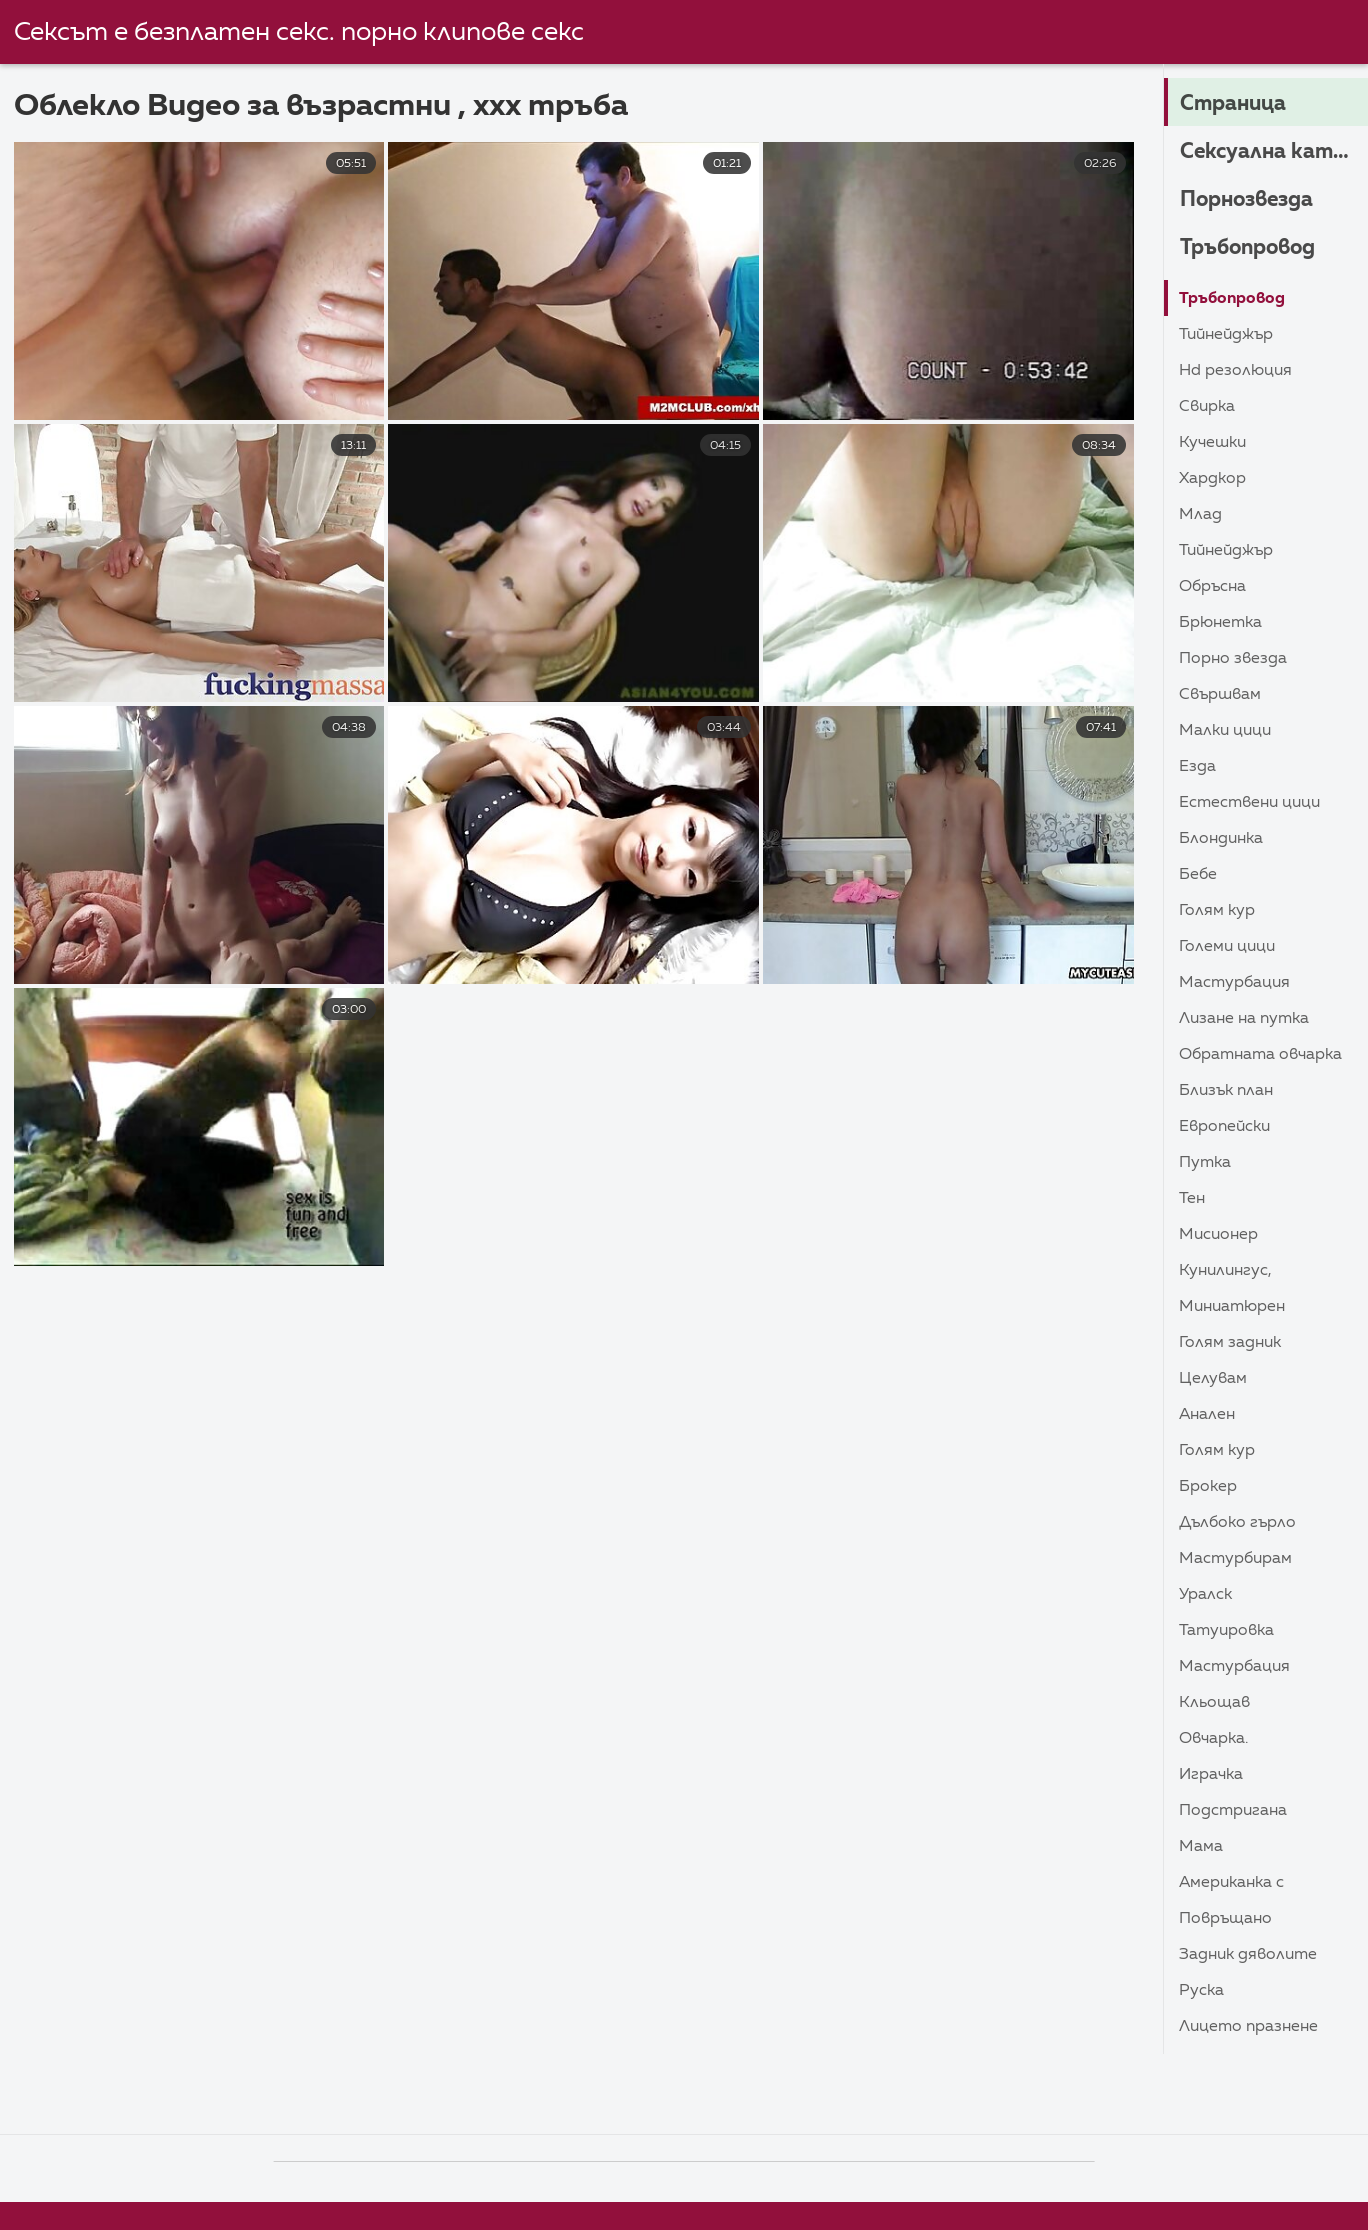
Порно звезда (1233, 659)
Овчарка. (1213, 1739)
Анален (1207, 1415)
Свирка (1207, 407)
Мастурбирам (1235, 1559)
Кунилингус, (1225, 1271)
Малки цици (1225, 731)
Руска (1201, 1991)
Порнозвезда (1251, 200)
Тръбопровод (1252, 248)
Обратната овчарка (1260, 1055)
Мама (1201, 1847)
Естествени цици (1249, 803)
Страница (1235, 104)
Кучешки (1212, 443)
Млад (1200, 515)
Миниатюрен (1232, 1307)
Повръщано (1225, 1919)
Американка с (1231, 1883)
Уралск (1205, 1595)
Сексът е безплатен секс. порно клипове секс (299, 33)
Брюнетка (1220, 623)
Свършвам (1220, 695)
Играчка (1211, 1775)
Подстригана (1233, 1811)
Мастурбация (1234, 983)
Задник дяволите (1248, 1955)
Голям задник (1230, 1343)
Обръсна (1212, 587)
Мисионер (1218, 1235)
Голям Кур (1217, 911)
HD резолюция (1235, 371)
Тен (1192, 1199)
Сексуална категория (1274, 152)
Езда (1197, 767)
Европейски (1224, 1127)
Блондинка (1221, 839)
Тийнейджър (1226, 335)
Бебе (1198, 875)
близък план (1226, 1091)
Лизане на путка (1244, 1019)
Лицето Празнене (1248, 2027)
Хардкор (1212, 479)
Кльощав (1214, 1703)
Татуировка (1226, 1631)
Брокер (1208, 1487)
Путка (1205, 1163)
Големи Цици (1227, 947)
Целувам (1213, 1379)
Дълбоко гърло (1237, 1523)
